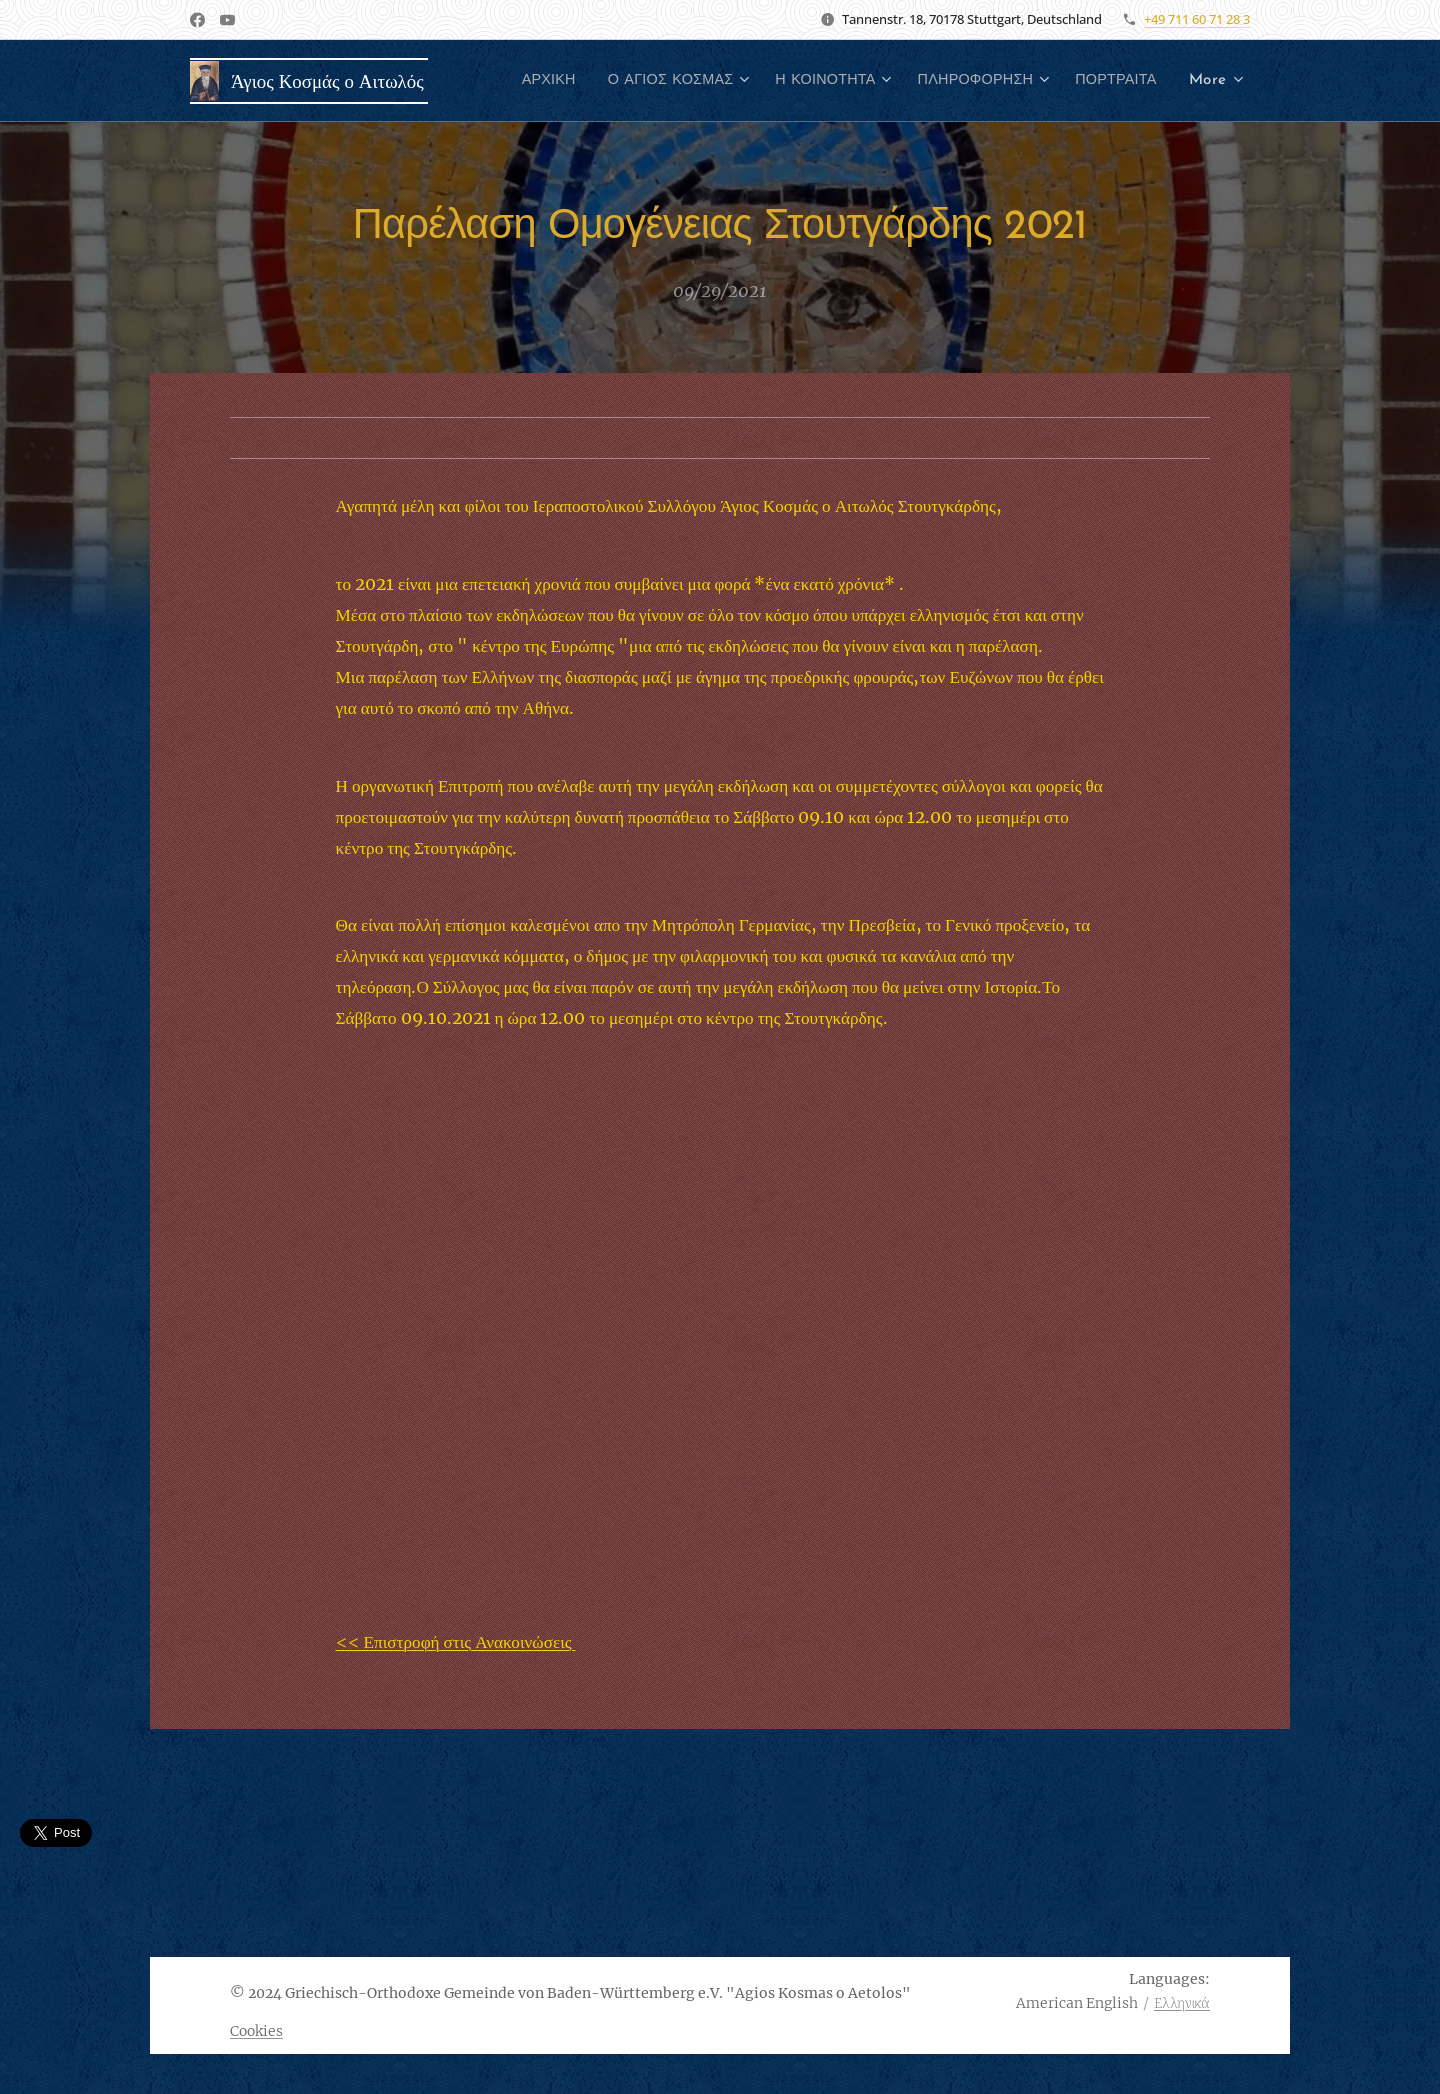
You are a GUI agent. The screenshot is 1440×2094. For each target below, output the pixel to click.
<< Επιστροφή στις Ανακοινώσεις (456, 1641)
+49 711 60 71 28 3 (1197, 19)
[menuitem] (633, 81)
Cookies (256, 2031)
